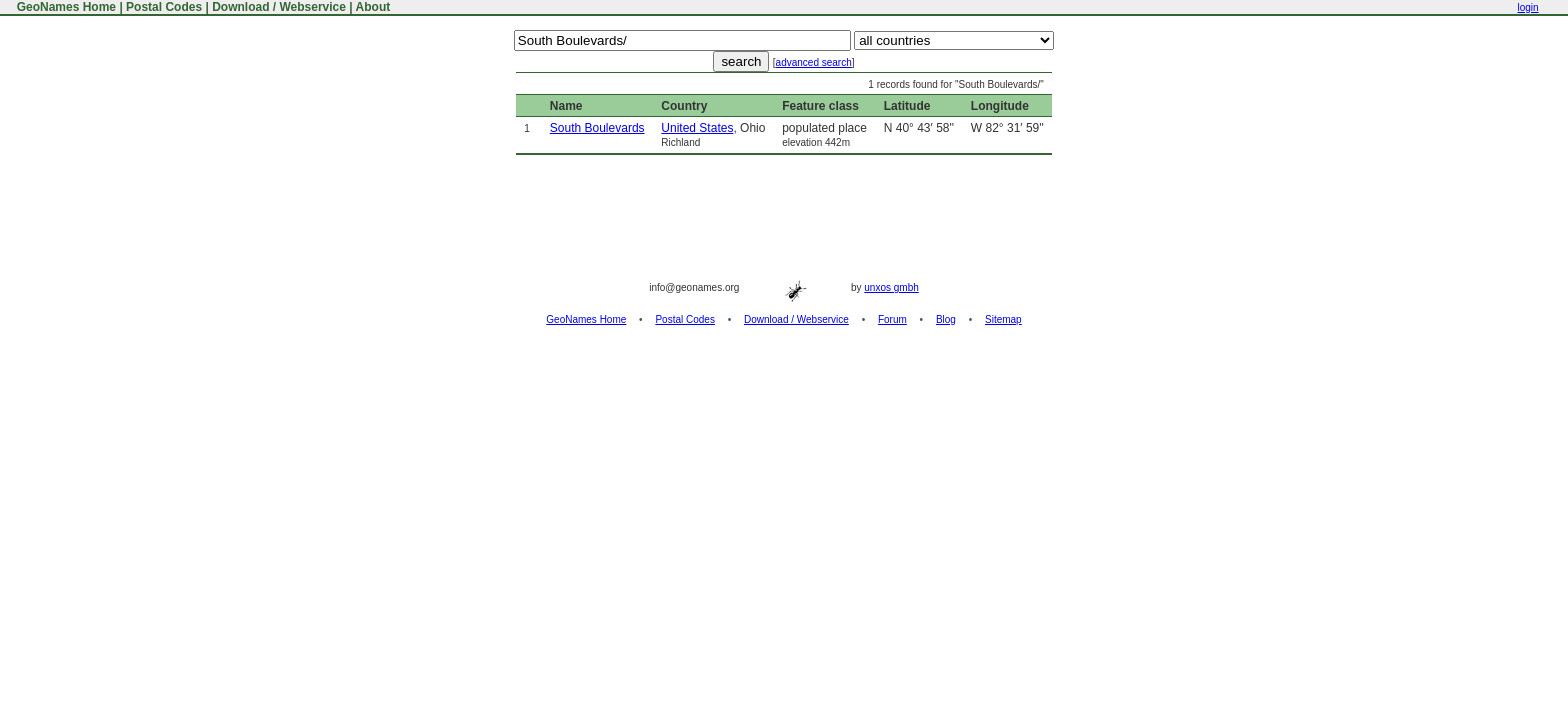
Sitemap (1003, 319)
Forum (892, 319)
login (1527, 7)
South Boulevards (597, 128)
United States (697, 128)
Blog (946, 319)
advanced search (814, 62)
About (373, 7)
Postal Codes (164, 7)
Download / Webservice (279, 7)
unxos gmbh (891, 287)
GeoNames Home (64, 7)
